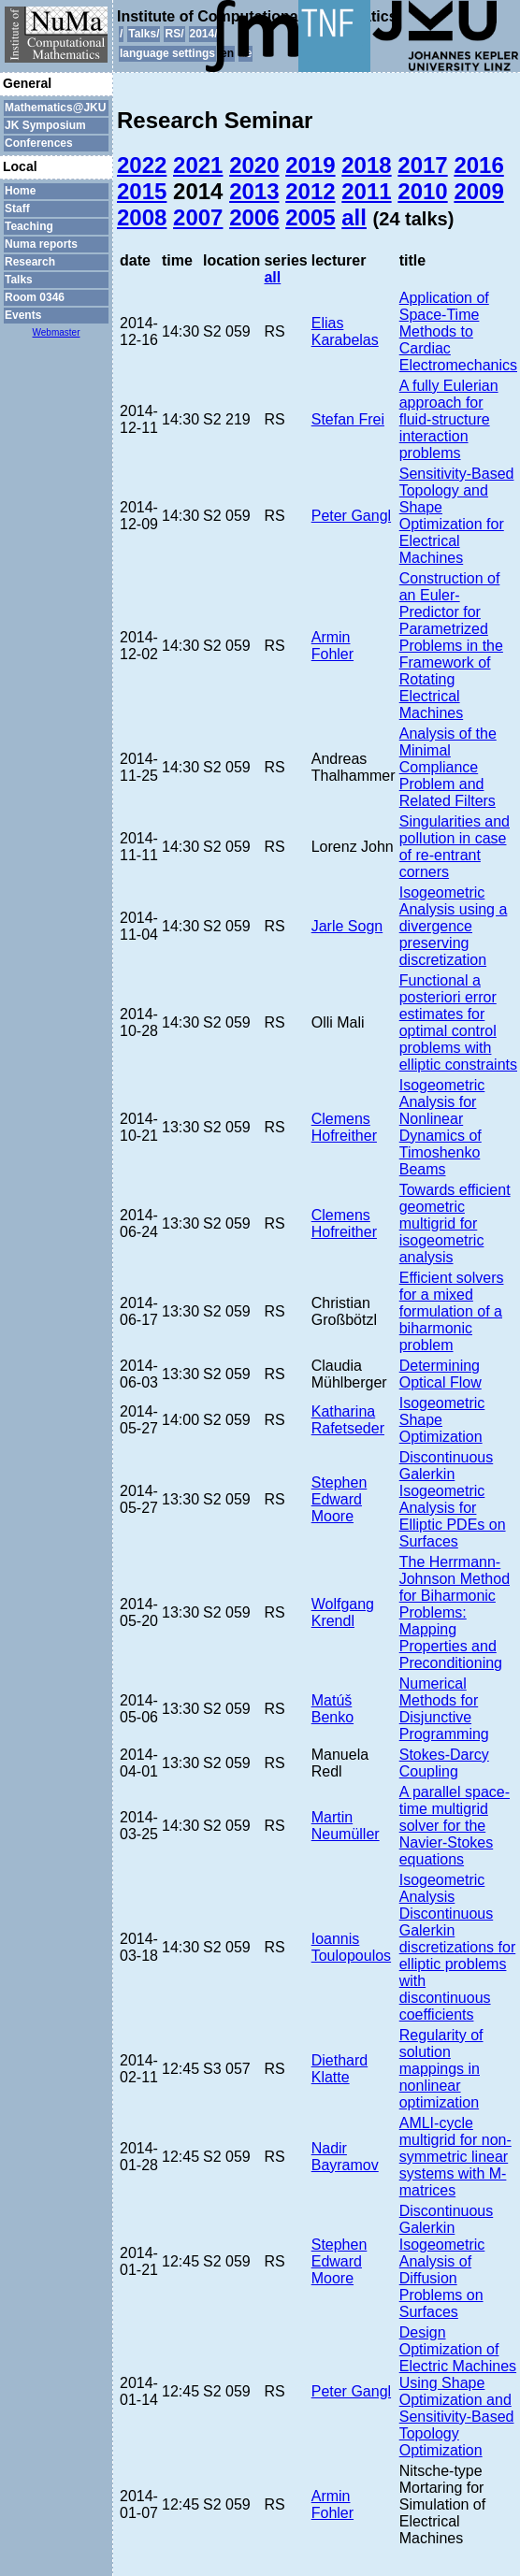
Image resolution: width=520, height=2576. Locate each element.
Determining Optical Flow (440, 1374)
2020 (254, 165)
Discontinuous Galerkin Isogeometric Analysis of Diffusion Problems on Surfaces (446, 2261)
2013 (254, 191)
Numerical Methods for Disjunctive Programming (444, 1709)
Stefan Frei (347, 419)
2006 (254, 217)
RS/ (174, 33)
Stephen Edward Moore (339, 1499)
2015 (141, 191)
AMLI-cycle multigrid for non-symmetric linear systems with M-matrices (455, 2156)
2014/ (204, 33)
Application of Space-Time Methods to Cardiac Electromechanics (458, 331)
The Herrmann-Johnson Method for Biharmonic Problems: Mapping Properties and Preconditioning (454, 1612)
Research (30, 261)
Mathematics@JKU (55, 107)
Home (20, 190)
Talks (19, 279)
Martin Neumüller (345, 1825)
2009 (478, 191)
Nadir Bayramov (345, 2156)
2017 (422, 165)
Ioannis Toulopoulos (351, 1947)
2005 (310, 217)
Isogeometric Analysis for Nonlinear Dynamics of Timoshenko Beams (442, 1127)
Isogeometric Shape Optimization (442, 1420)
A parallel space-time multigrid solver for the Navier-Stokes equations (454, 1825)
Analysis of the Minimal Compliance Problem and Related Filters (448, 767)
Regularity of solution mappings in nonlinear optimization (441, 2068)
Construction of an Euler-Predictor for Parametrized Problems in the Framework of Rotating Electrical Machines (451, 645)
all (354, 217)
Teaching (29, 226)
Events (23, 315)
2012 (310, 191)
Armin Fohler (332, 645)
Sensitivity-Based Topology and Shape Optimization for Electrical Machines (456, 516)
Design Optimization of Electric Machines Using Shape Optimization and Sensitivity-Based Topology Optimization (457, 2391)
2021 (198, 165)
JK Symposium (45, 125)
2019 (310, 165)
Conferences (39, 143)
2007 (198, 217)
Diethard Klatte (339, 2068)
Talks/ (143, 33)
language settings (167, 53)
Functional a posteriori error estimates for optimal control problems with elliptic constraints (458, 1022)
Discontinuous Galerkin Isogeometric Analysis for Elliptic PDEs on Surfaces (452, 1499)
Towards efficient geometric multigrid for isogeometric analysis (455, 1223)
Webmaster (56, 332)
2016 (478, 165)
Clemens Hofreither (344, 1127)
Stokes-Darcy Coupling (444, 1763)
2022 (141, 165)
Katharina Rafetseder (347, 1419)
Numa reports (41, 244)
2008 (141, 217)
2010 (422, 191)
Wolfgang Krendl (342, 1612)
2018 (366, 165)
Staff (17, 208)
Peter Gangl (351, 516)
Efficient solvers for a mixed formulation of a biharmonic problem (451, 1311)
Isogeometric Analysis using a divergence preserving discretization (453, 926)
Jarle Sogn (347, 926)
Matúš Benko (332, 1708)
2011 (366, 191)
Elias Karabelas (345, 331)
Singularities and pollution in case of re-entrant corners (454, 846)
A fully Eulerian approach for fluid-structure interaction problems (448, 419)
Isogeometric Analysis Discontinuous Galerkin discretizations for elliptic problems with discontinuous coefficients (457, 1947)
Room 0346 (35, 297)
